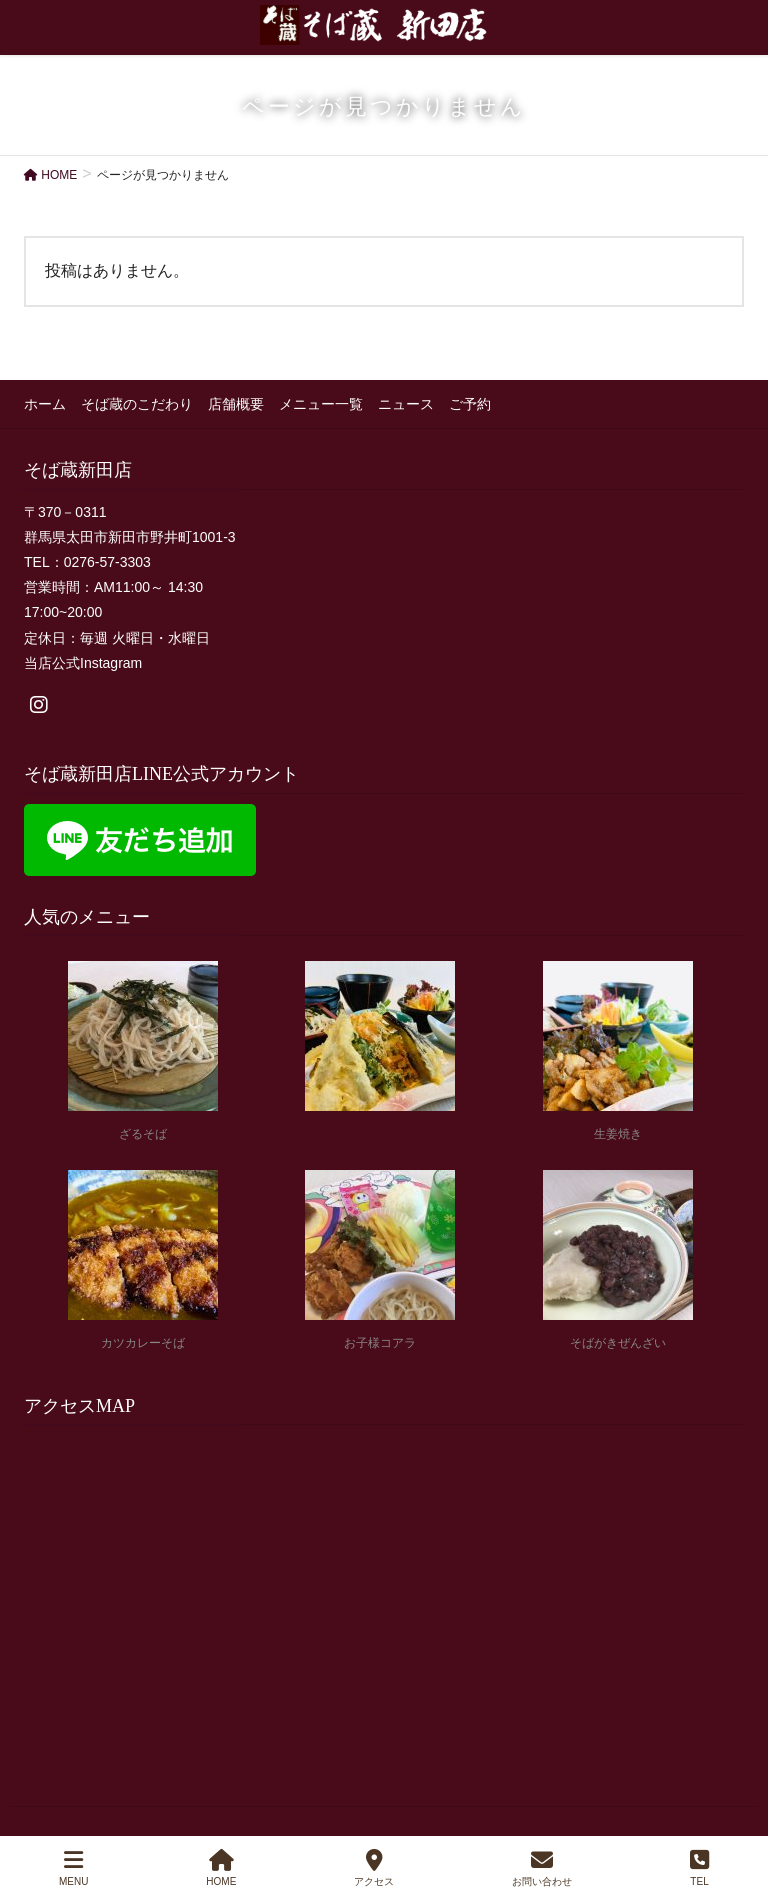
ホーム (45, 404)
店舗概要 (236, 404)
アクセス (374, 1868)
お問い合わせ (542, 1868)
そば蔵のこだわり (137, 404)
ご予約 (470, 404)
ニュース (406, 404)
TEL (699, 1868)
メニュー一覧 (321, 404)
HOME (221, 1868)
